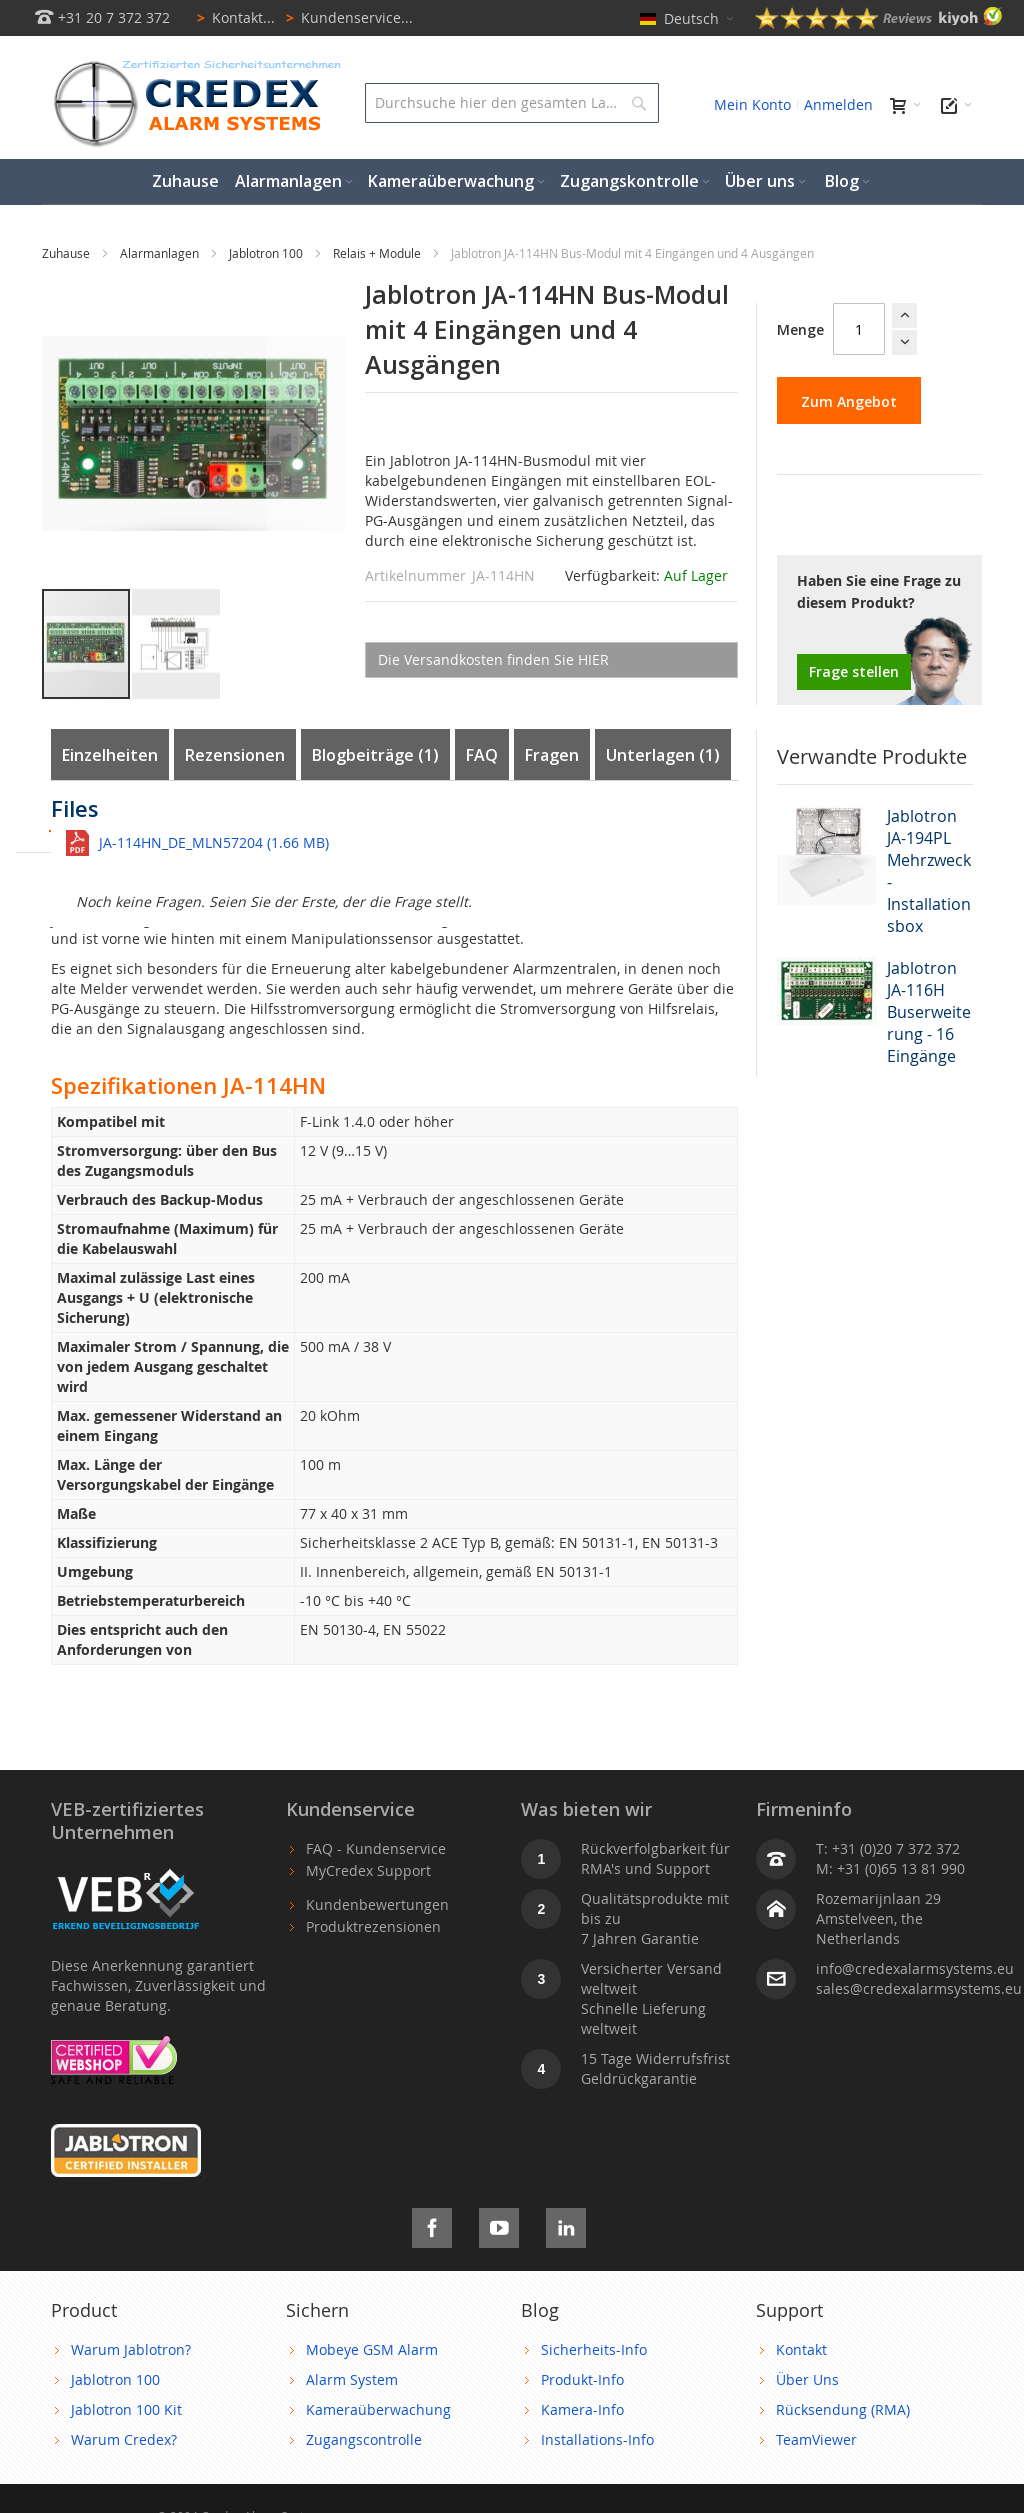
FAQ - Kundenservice (376, 1848)
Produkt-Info (582, 2379)
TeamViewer (816, 2439)
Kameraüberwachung (378, 2409)
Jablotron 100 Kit (126, 2409)
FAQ (482, 755)
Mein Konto (752, 104)
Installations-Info (597, 2439)
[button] (306, 435)
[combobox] (511, 103)
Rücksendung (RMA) (843, 2409)
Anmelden (838, 104)
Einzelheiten (110, 755)
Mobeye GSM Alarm (372, 2349)
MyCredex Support (368, 1870)
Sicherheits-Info (594, 2349)
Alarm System (352, 2379)
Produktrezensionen (373, 1926)
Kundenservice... (346, 17)
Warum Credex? (124, 2439)
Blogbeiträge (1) (375, 755)
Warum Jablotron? (131, 2349)
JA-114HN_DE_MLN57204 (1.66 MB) (214, 842)
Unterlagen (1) (663, 755)
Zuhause (67, 253)
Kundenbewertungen (377, 1904)
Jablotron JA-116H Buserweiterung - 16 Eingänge (929, 1012)
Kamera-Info (582, 2409)
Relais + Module (378, 253)
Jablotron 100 (267, 253)
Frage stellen (854, 671)
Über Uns (807, 2379)
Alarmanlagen (161, 253)
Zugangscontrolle (364, 2439)
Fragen (552, 755)
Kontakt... (232, 17)
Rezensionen (235, 755)
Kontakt (801, 2349)
